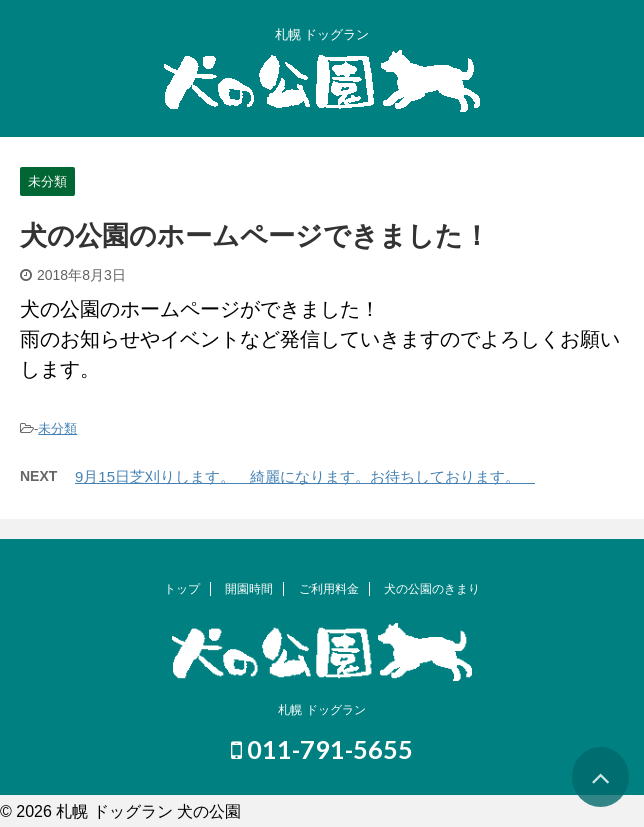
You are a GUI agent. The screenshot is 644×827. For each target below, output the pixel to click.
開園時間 (249, 589)
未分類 (57, 428)
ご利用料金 (329, 589)
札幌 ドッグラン (321, 710)
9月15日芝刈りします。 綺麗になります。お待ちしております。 (305, 476)
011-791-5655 (322, 749)
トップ (182, 589)
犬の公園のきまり (432, 589)
